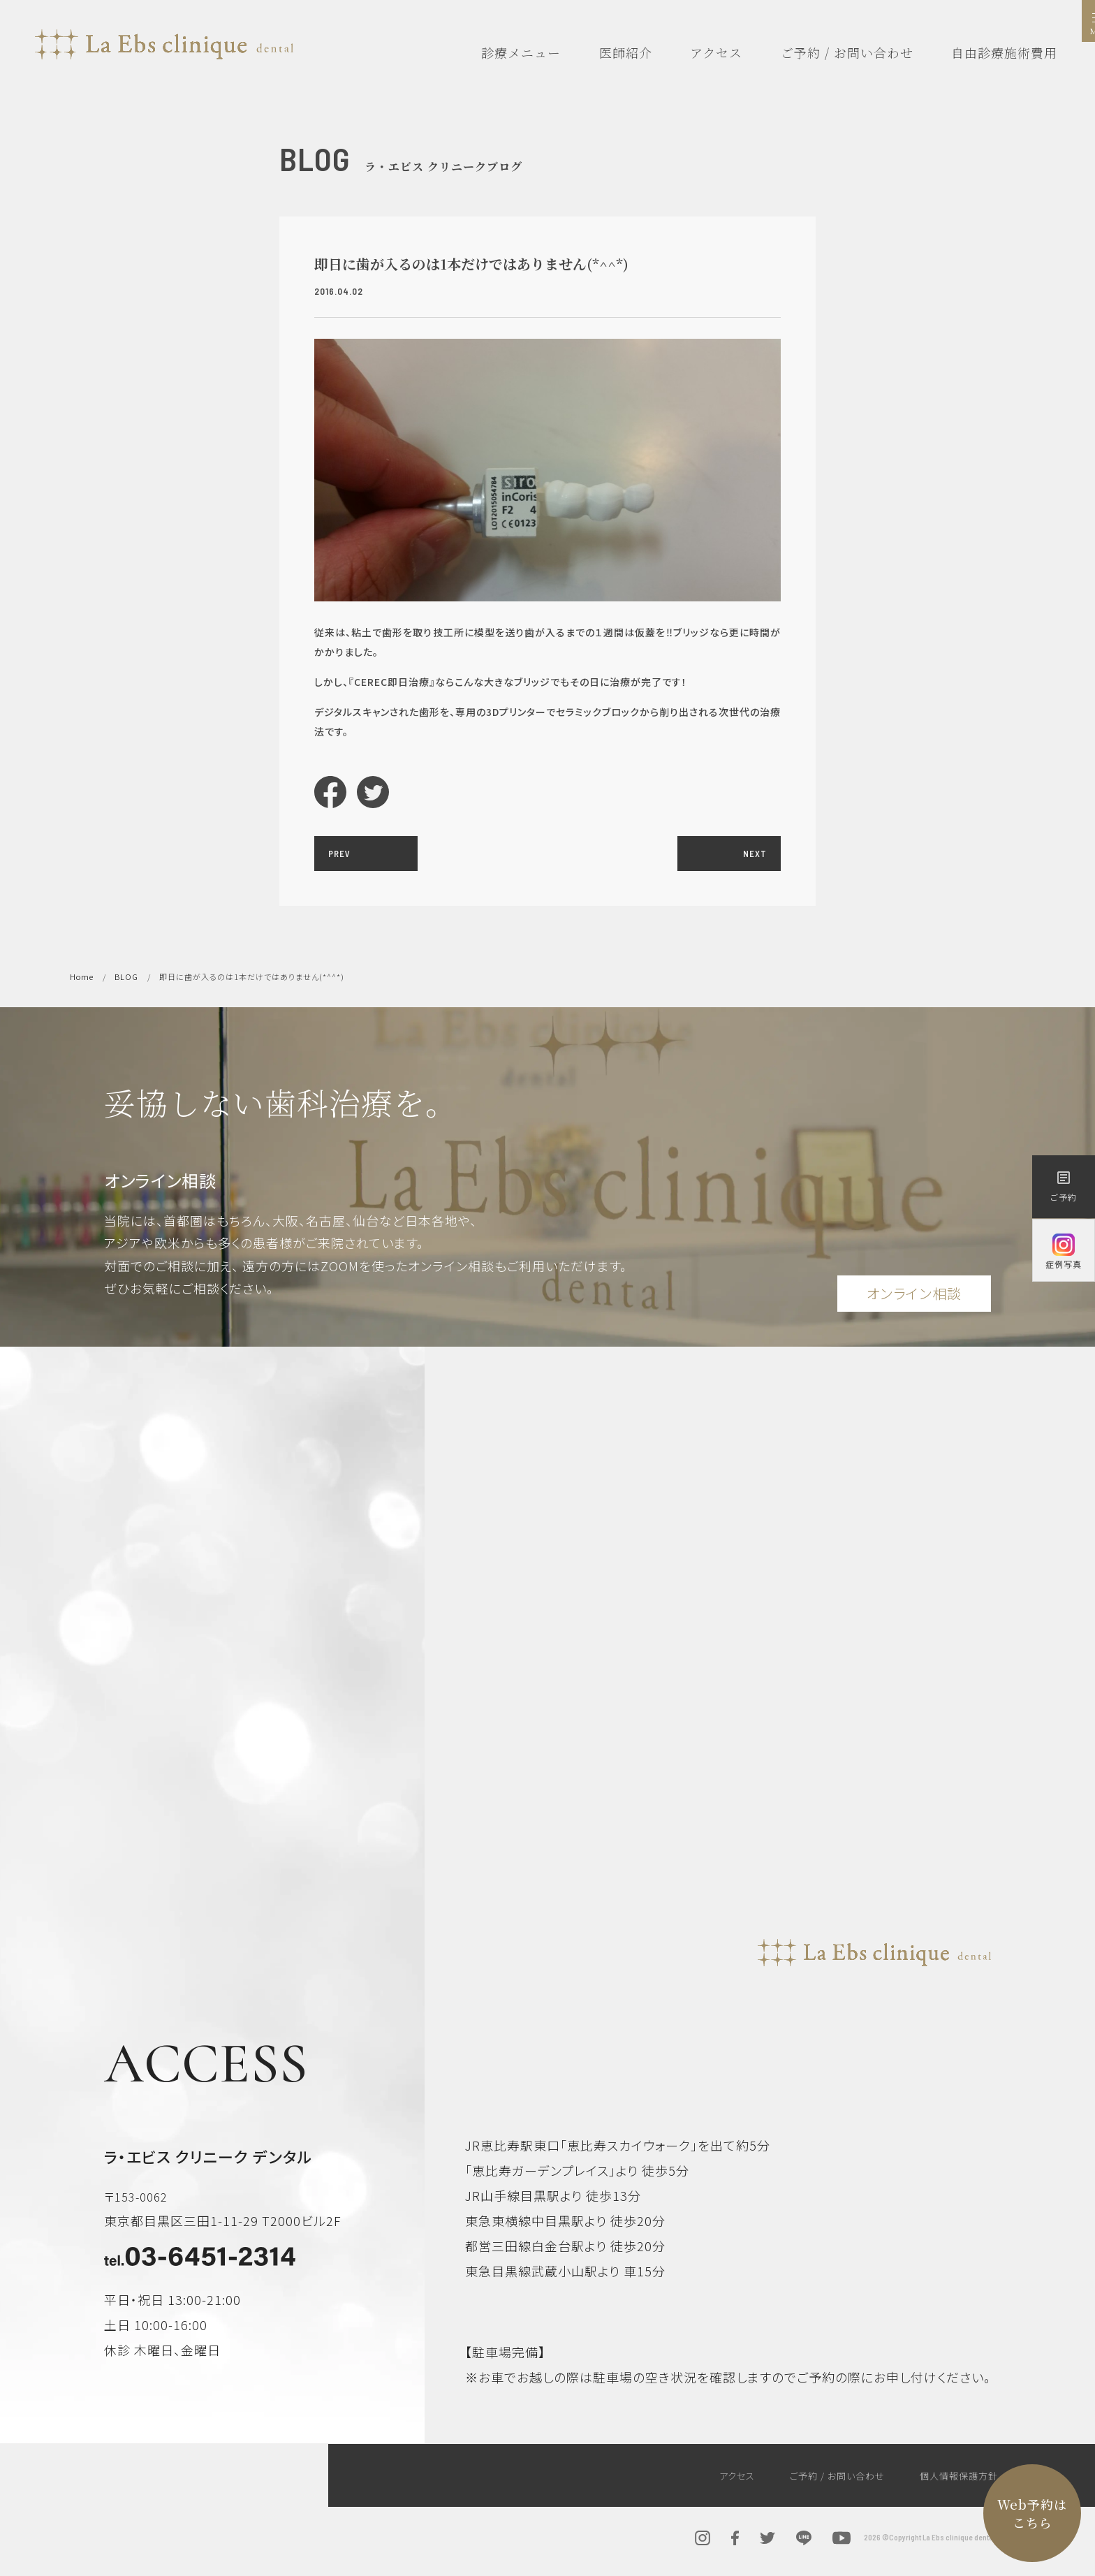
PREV (339, 853)
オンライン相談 (914, 1293)
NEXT (755, 853)
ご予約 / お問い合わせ (847, 52)
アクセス (716, 52)
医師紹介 (625, 52)
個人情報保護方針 (959, 2475)
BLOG (126, 976)
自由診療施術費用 (1004, 52)
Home (82, 976)
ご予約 (1063, 1186)
